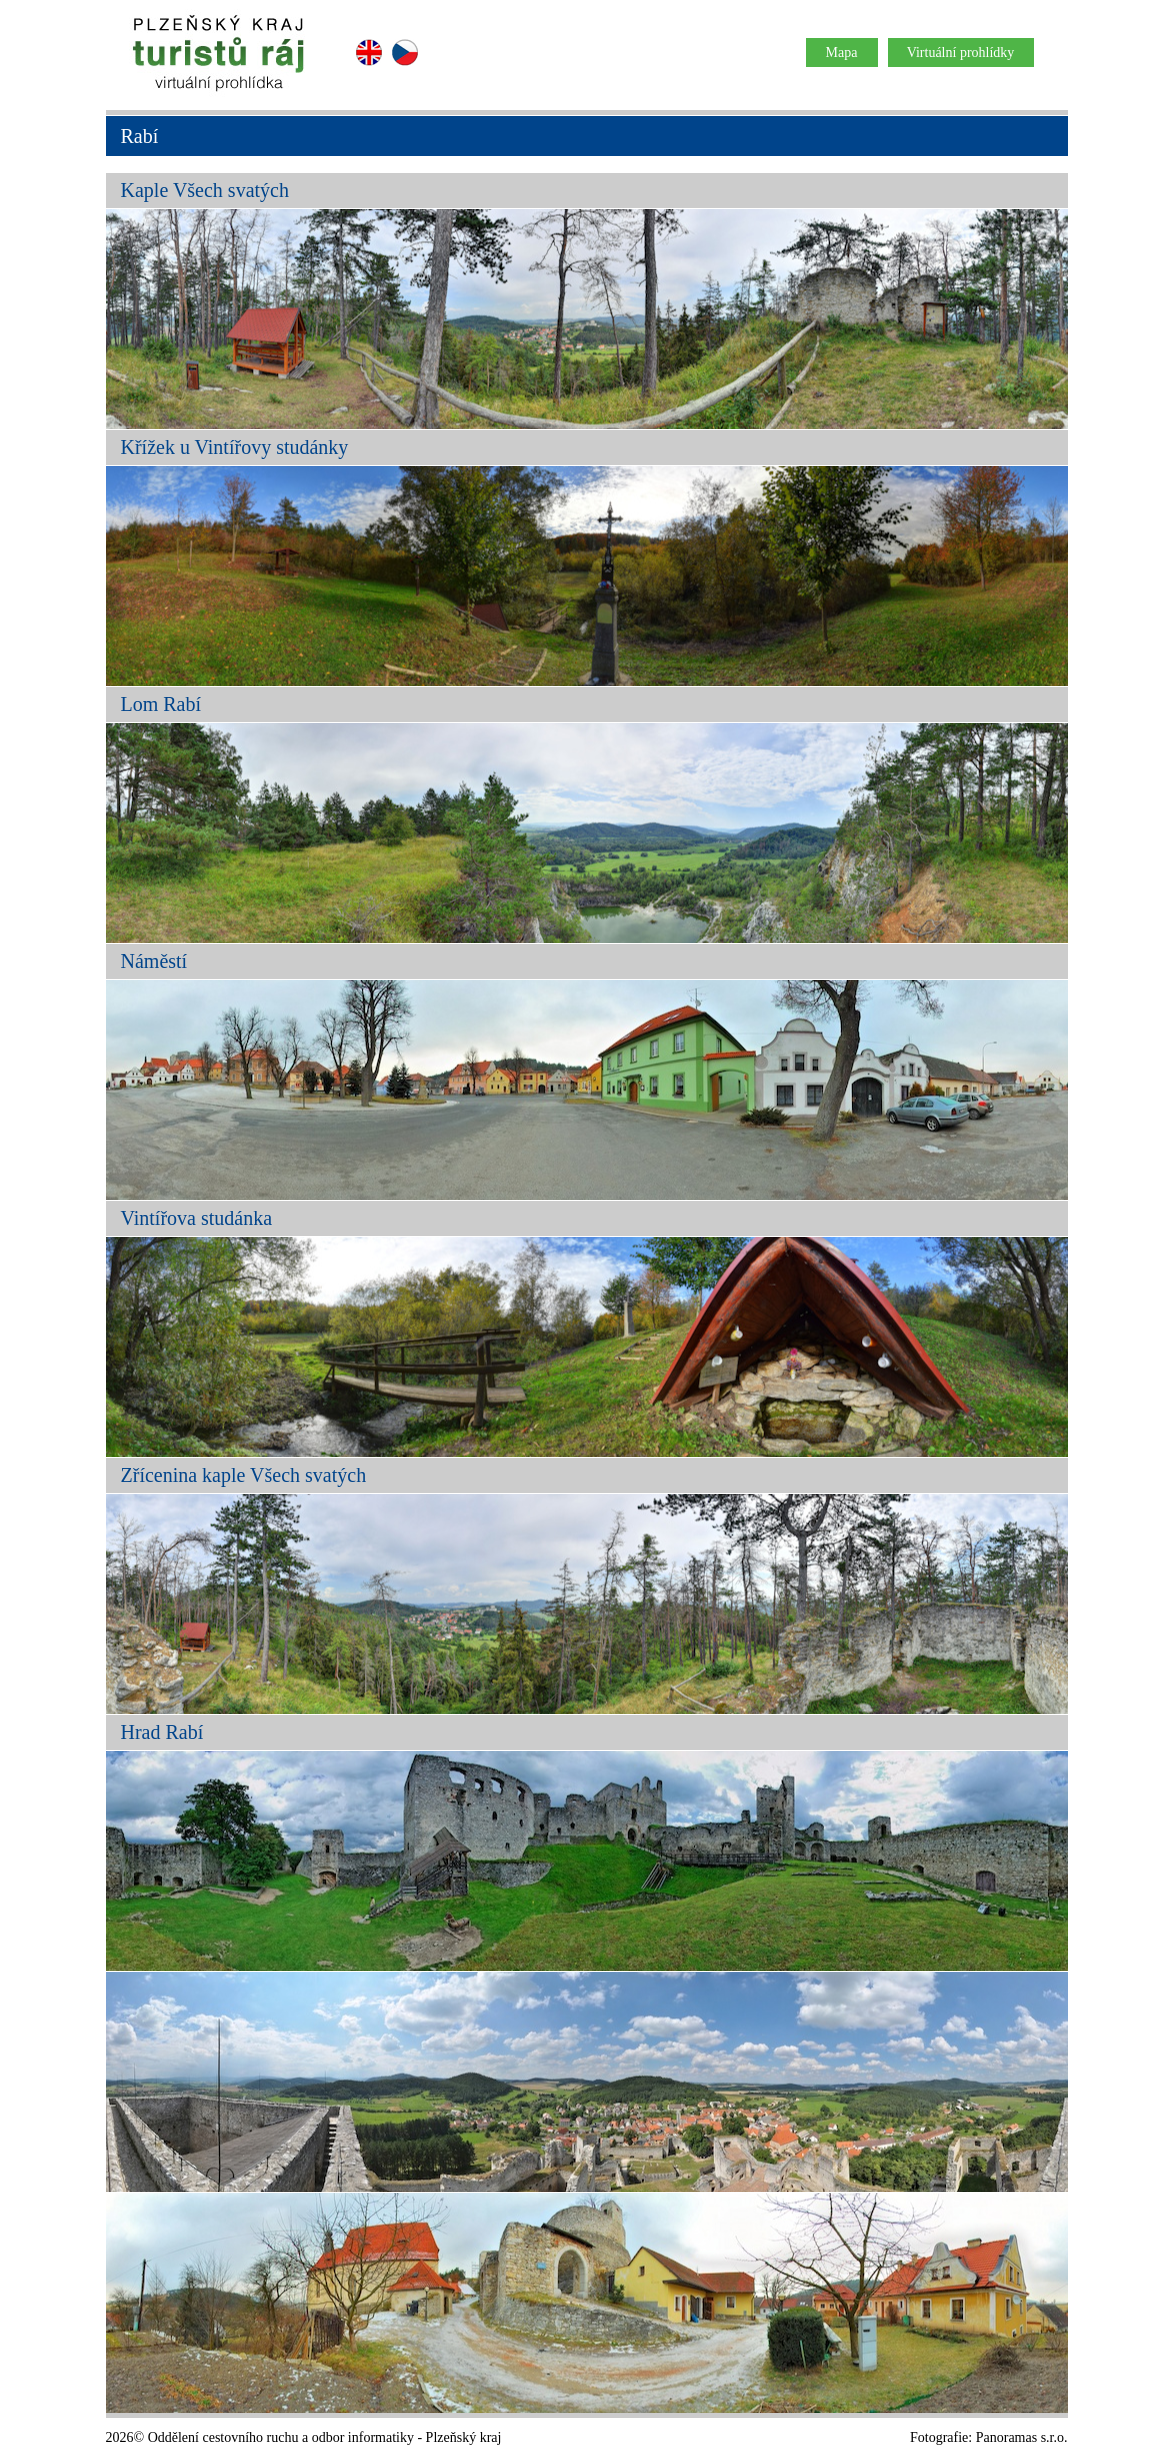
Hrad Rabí (162, 1732)
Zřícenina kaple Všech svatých (244, 1475)
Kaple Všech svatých (205, 190)
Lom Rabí (161, 704)
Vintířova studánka (197, 1218)
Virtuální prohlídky (961, 52)
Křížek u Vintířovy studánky (235, 447)
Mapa (842, 52)
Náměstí (154, 961)
